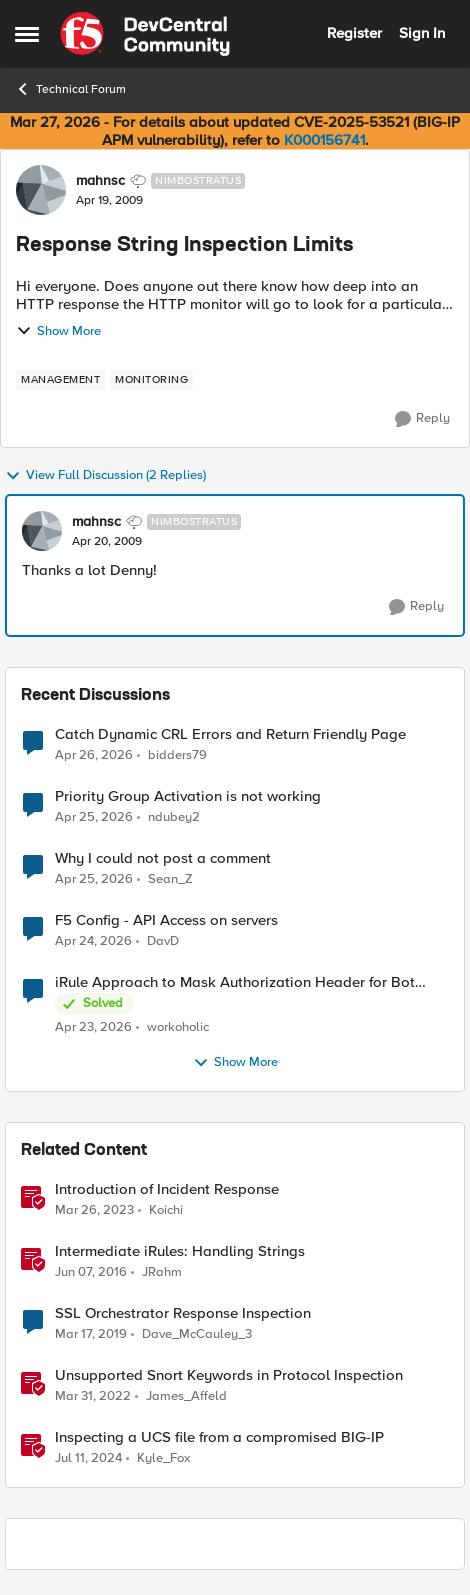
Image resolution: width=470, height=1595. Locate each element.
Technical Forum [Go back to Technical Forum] (70, 89)
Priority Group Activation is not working (188, 796)
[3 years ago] (94, 1211)
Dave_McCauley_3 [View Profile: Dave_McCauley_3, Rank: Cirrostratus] (197, 1334)
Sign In (422, 33)
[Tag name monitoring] (151, 380)
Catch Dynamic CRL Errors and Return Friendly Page (230, 734)
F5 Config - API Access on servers (166, 920)
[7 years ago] (91, 1335)
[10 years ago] (91, 1273)
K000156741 (324, 140)
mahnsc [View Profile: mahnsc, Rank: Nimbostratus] (100, 181)
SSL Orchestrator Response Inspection (183, 1313)
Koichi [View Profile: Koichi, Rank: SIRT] (166, 1210)
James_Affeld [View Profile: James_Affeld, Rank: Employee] (186, 1396)
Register (354, 33)
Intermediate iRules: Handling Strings (180, 1251)
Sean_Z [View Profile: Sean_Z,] (170, 879)
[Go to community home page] (145, 34)
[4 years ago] (93, 1397)
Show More (58, 331)
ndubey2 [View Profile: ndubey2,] (174, 817)
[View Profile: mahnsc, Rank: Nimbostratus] (41, 190)
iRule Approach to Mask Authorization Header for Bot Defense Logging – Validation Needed (235, 982)
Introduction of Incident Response (167, 1189)
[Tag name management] (60, 380)
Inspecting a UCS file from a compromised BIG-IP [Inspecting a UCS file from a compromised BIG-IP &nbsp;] (219, 1437)
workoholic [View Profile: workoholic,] (178, 1027)
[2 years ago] (88, 1459)
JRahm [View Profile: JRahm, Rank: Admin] (162, 1272)
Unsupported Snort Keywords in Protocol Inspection (229, 1375)
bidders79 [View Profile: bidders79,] (177, 754)
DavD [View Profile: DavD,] (163, 941)
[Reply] (422, 419)
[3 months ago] (94, 755)
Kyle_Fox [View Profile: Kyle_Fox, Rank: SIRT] (163, 1458)
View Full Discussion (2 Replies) (105, 476)
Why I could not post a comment (163, 858)
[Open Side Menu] (27, 34)
